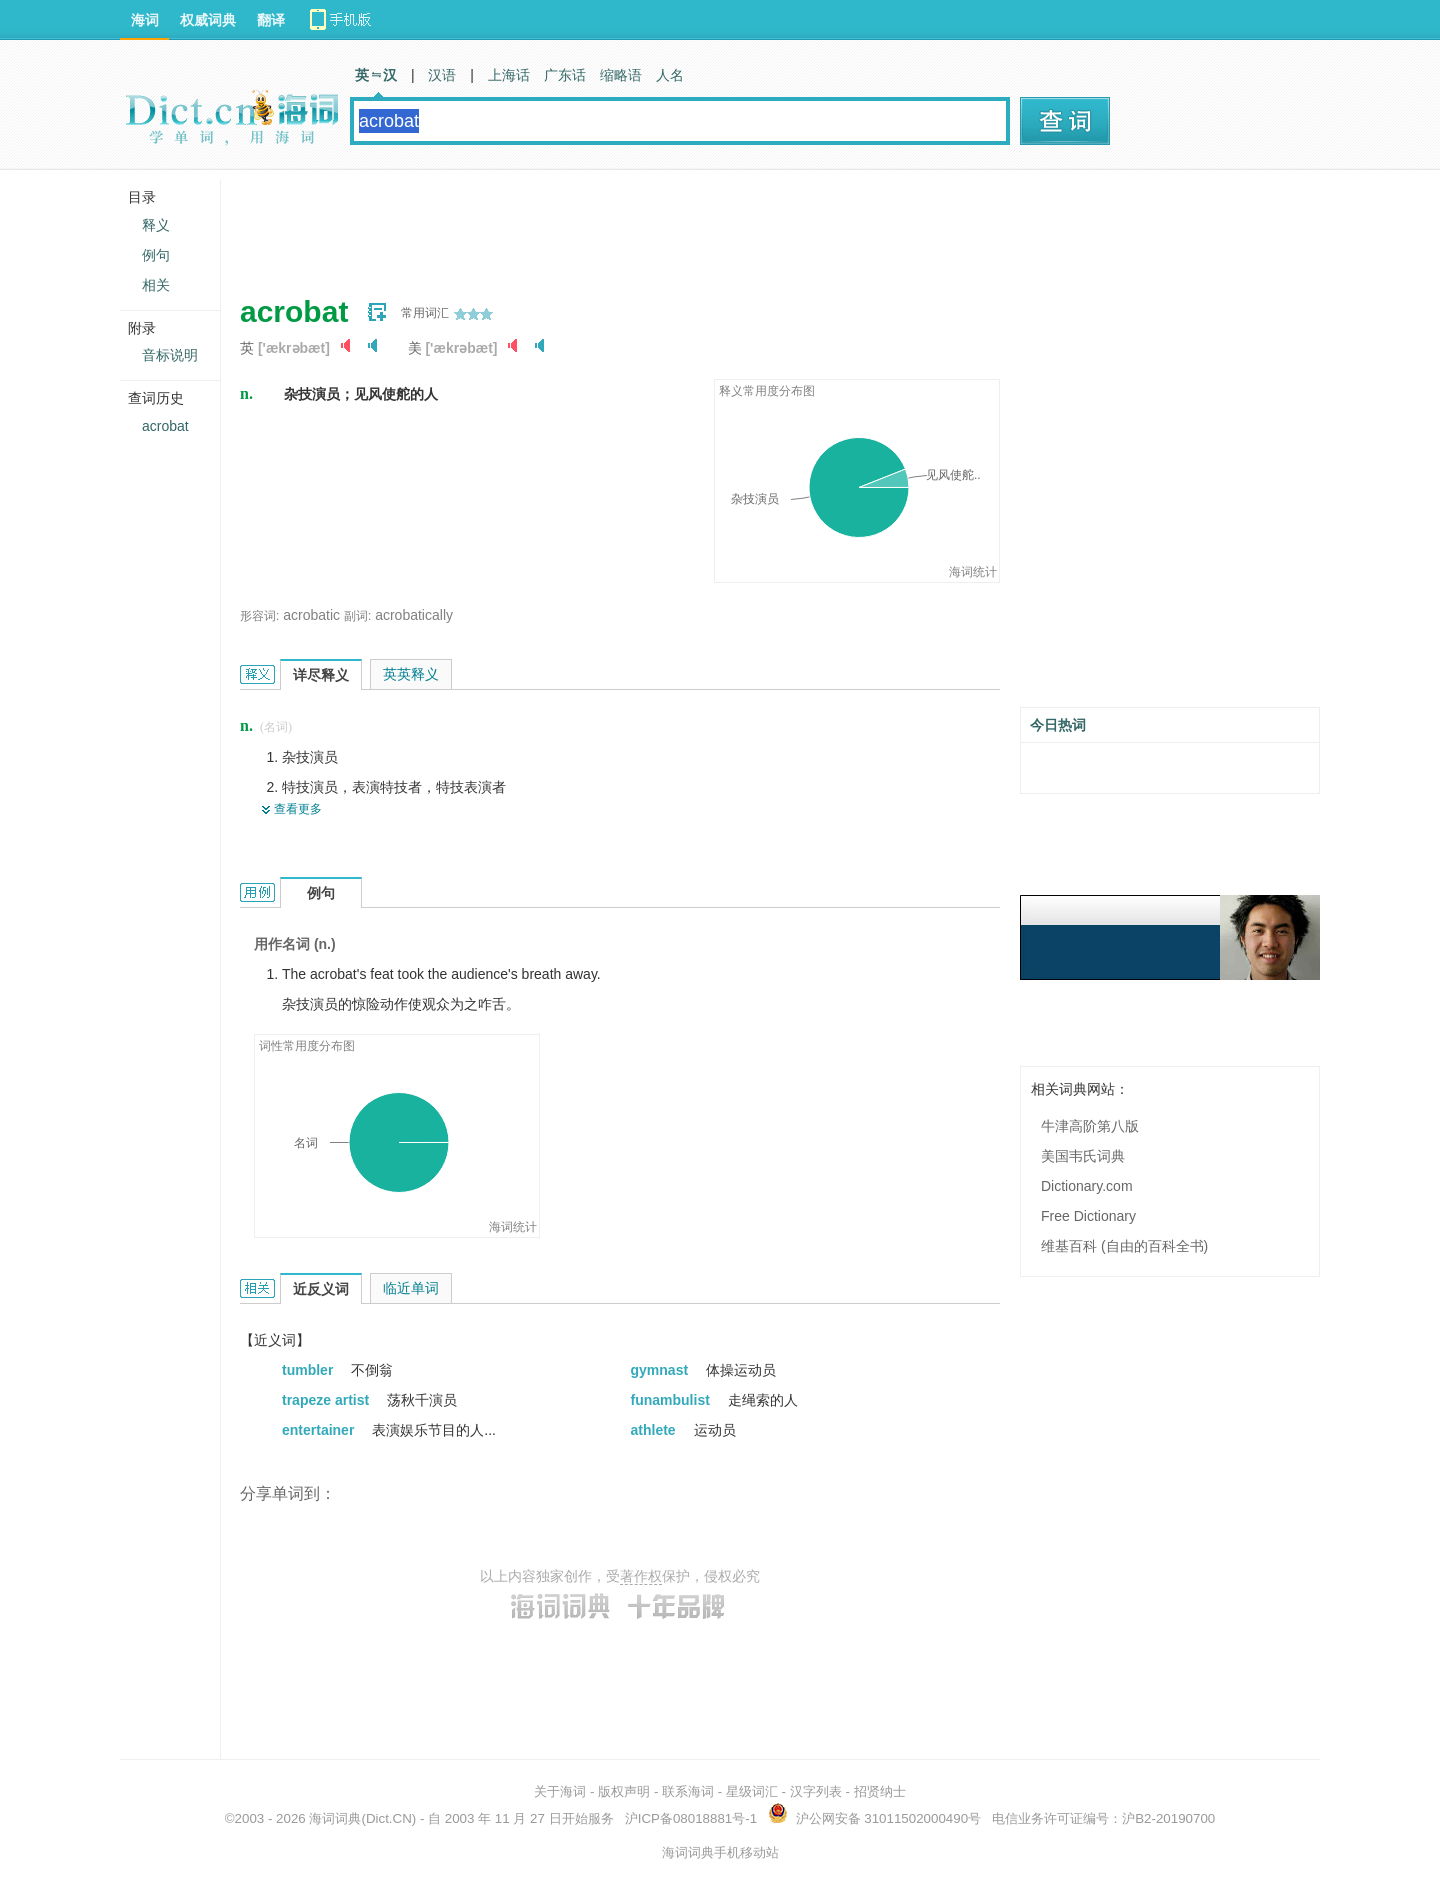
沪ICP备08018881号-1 (691, 1818)
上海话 (509, 75)
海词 (145, 20)
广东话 (565, 75)
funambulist (672, 1400)
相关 (156, 285)
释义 (156, 225)
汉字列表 (816, 1791)
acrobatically (414, 615)
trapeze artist (327, 1400)
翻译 (271, 20)
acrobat (165, 426)
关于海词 (560, 1791)
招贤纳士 (880, 1791)
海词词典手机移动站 (720, 1852)
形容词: (259, 616)
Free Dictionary (1088, 1216)
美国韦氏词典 (1083, 1156)
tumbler (309, 1370)
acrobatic (311, 615)
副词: (357, 616)
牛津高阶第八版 (1090, 1126)
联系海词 (688, 1791)
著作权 (641, 1576)
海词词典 (335, 1818)
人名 (670, 75)
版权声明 (624, 1791)
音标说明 (170, 355)
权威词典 (208, 20)
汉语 (442, 75)
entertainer (320, 1430)
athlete (655, 1430)
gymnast (661, 1370)
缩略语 (621, 75)
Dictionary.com (1087, 1186)
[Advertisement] (604, 225)
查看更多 (298, 809)
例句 (156, 255)
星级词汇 (752, 1791)
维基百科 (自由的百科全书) (1124, 1246)
